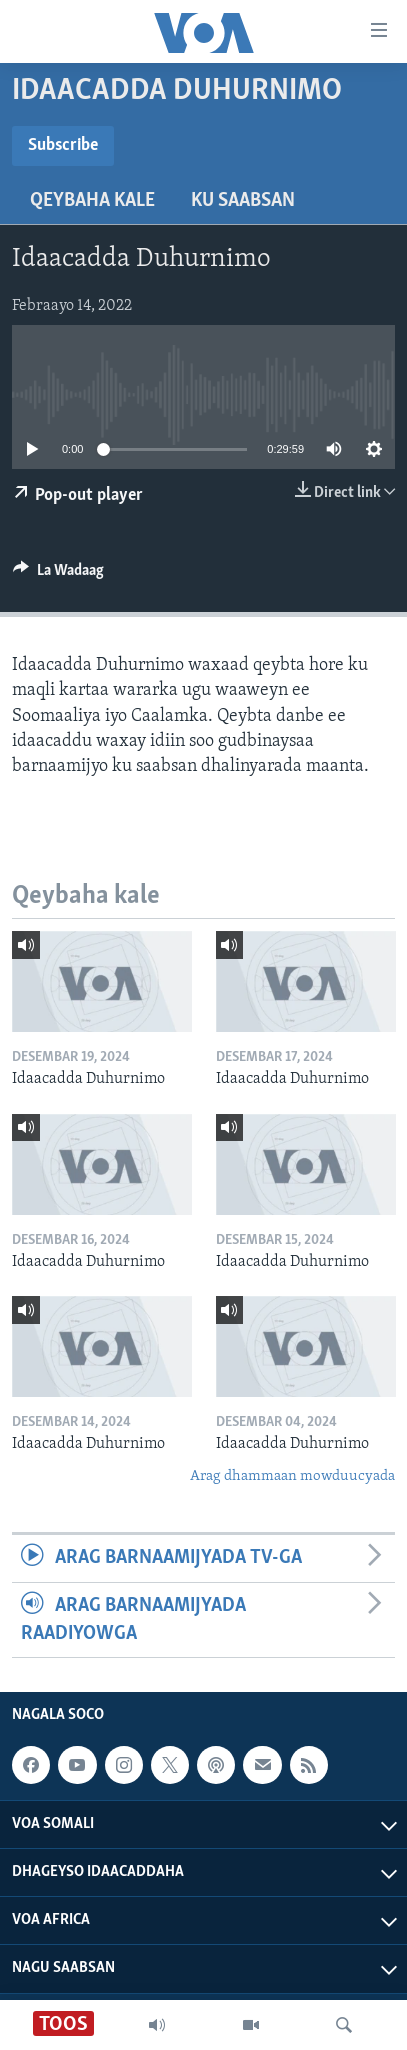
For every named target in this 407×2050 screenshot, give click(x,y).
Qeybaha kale (92, 201)
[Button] (58, 575)
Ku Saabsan (243, 201)
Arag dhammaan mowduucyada (292, 1476)
